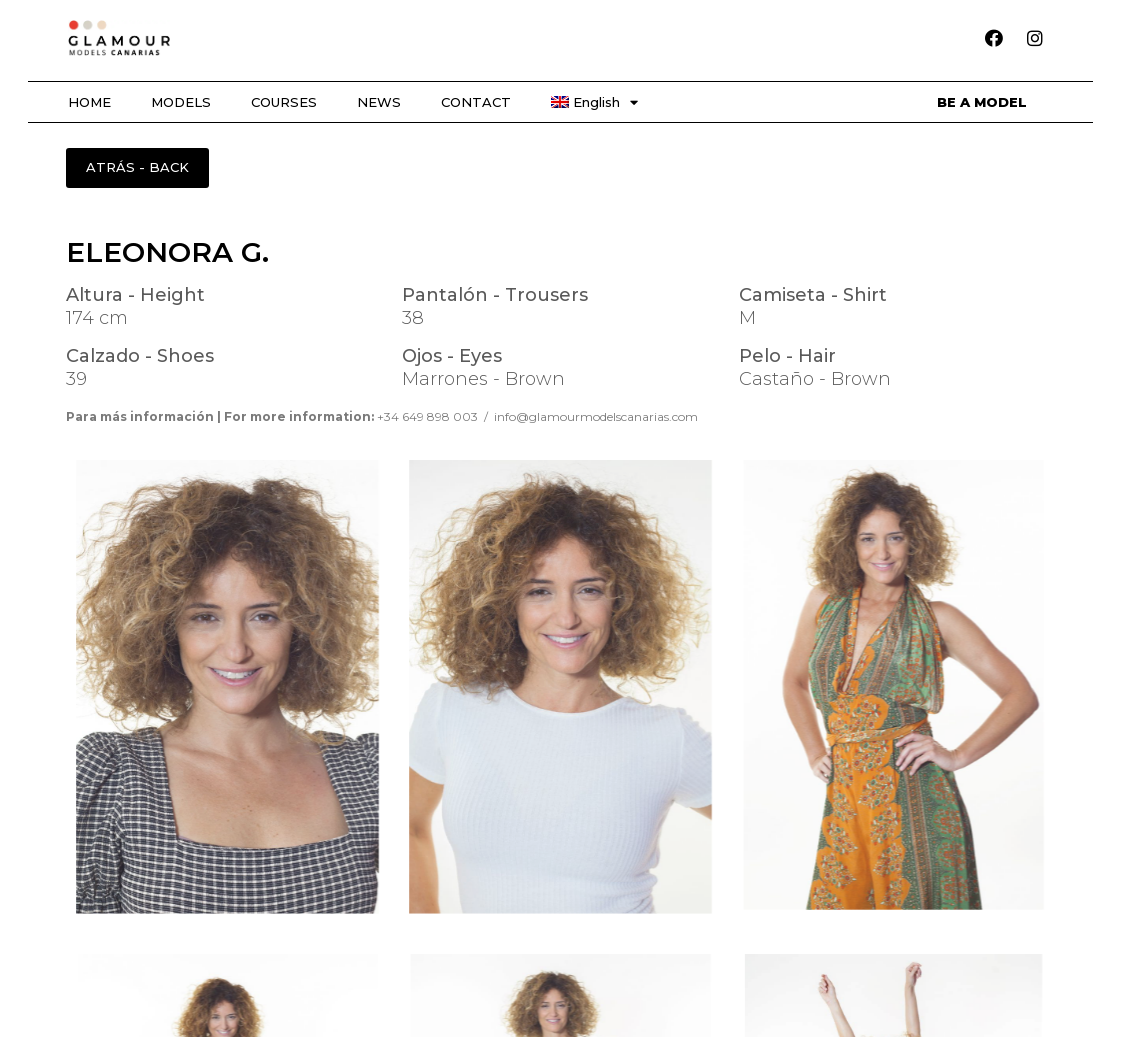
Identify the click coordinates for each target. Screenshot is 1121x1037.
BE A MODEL (982, 102)
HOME (89, 102)
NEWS (379, 102)
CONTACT (476, 102)
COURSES (284, 102)
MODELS (181, 102)
